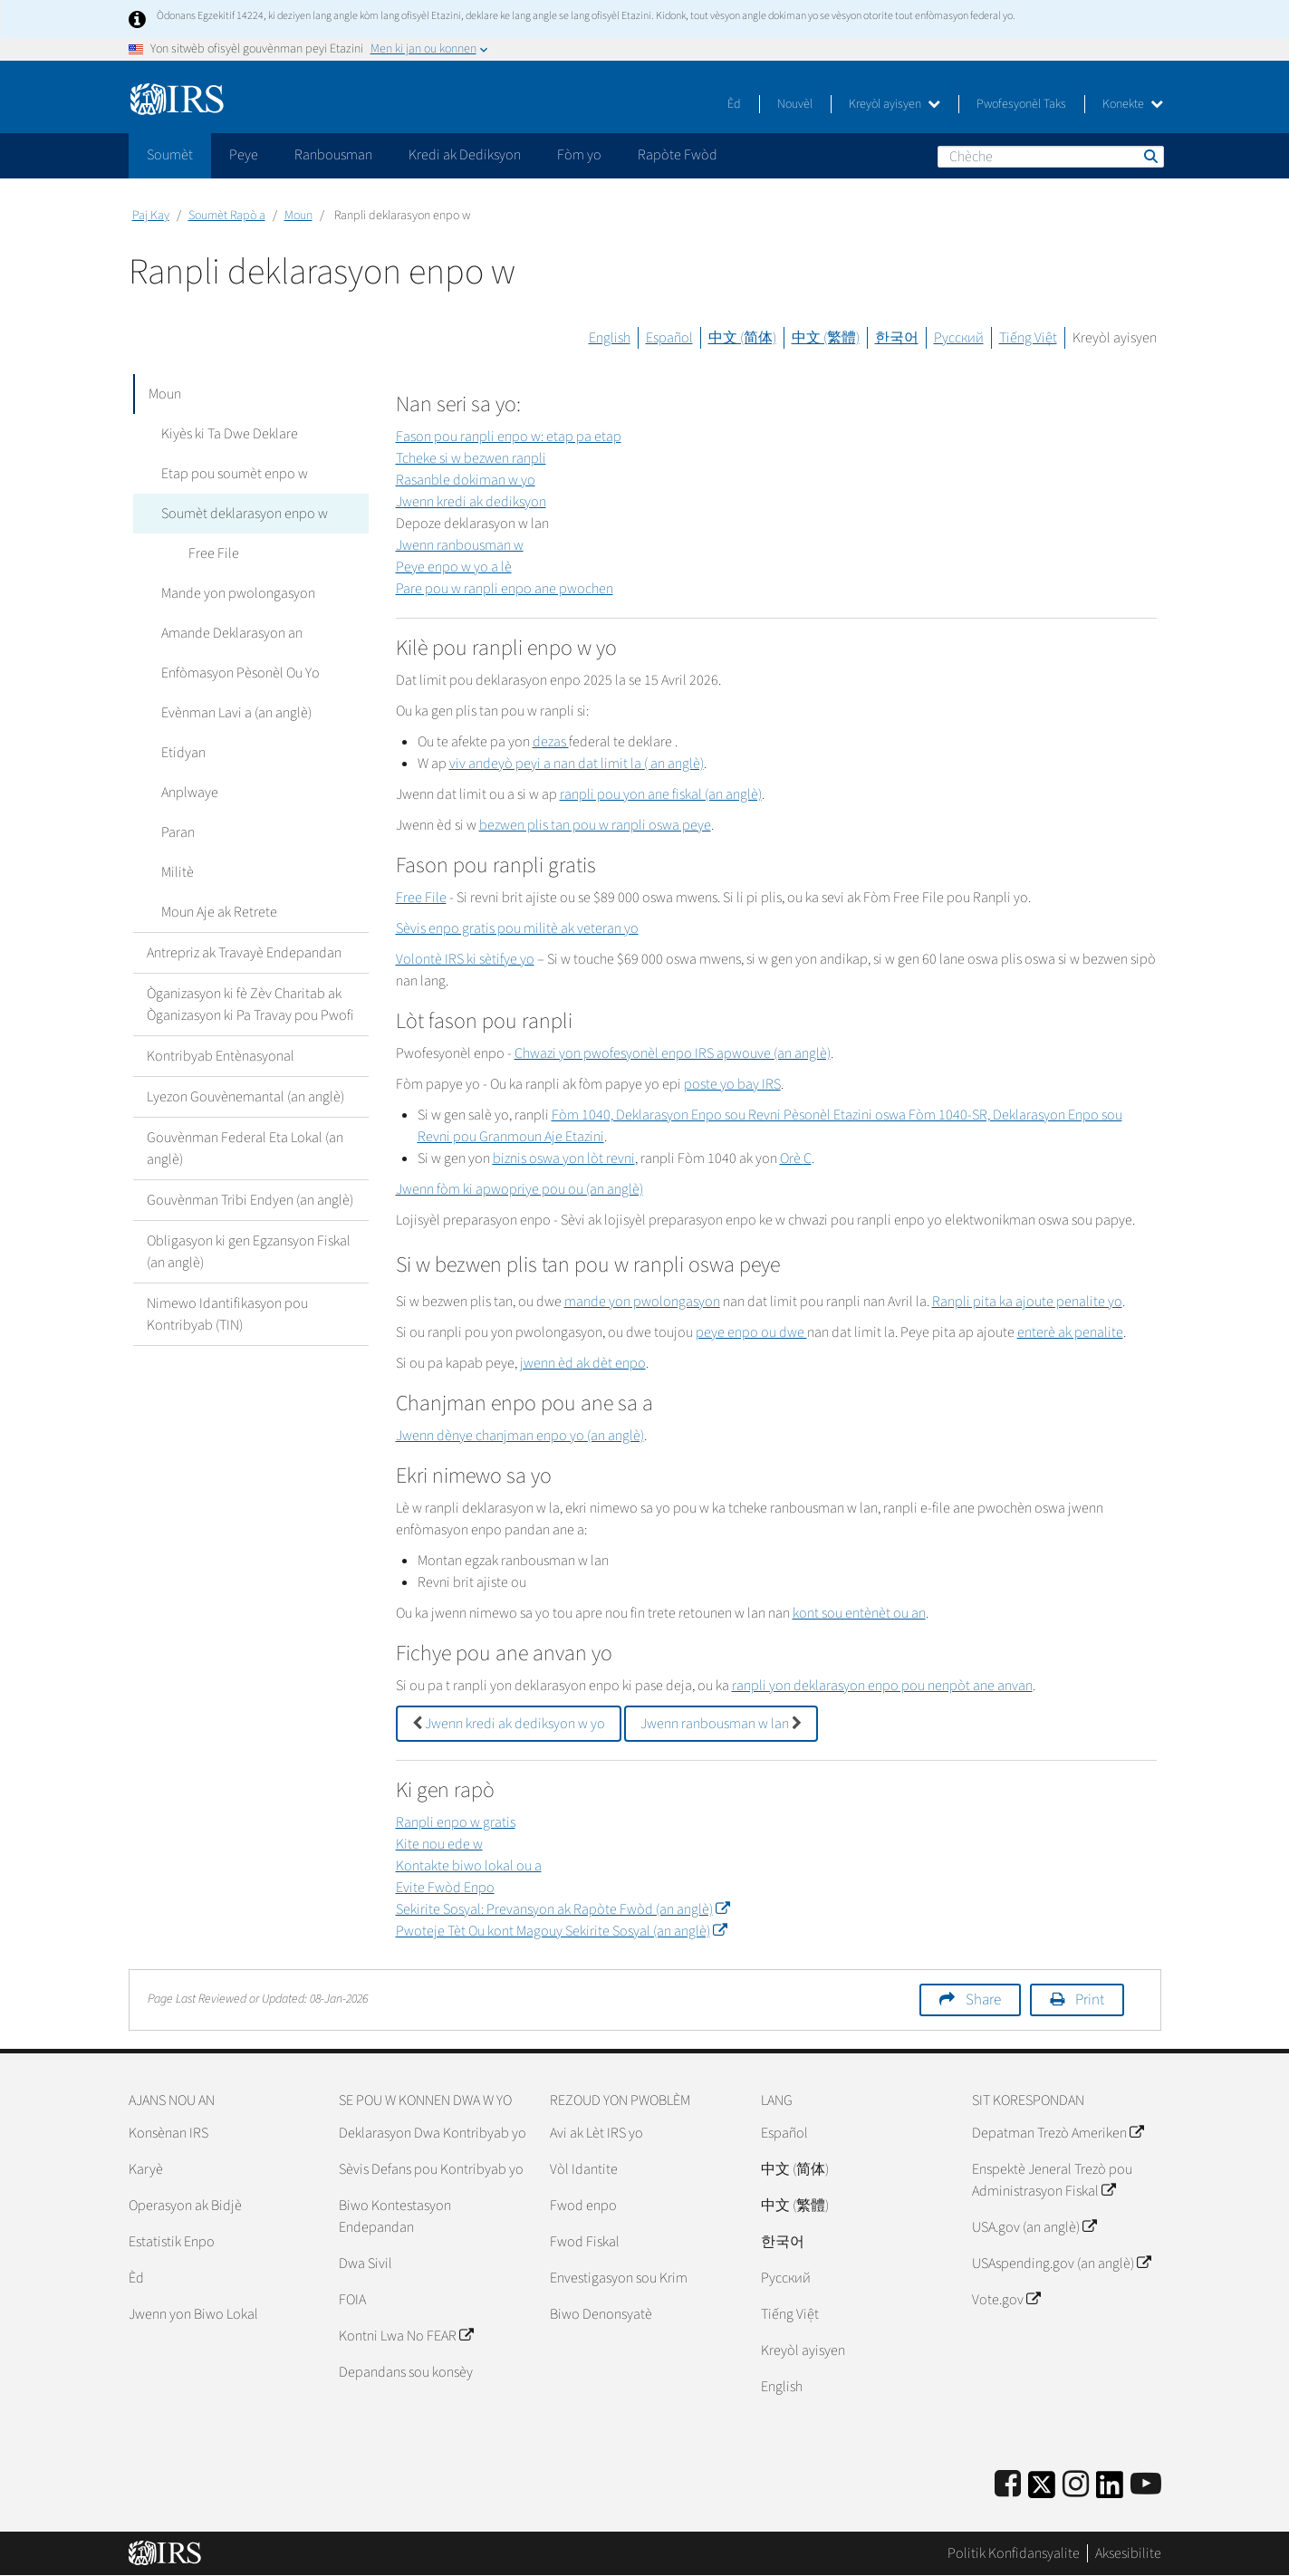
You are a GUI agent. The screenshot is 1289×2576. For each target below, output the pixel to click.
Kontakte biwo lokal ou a (469, 1866)
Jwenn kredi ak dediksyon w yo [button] (508, 1724)
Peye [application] (243, 155)
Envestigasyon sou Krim (619, 2278)
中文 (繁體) (826, 338)
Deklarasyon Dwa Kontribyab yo (432, 2133)
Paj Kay (150, 216)
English (609, 338)
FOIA (352, 2300)
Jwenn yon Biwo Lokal (193, 2314)
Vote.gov (1006, 2300)
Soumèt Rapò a (226, 216)
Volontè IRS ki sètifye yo (465, 959)
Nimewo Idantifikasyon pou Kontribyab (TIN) (227, 1314)
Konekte (1132, 104)
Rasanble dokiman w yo (465, 480)
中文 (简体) (742, 338)
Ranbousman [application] (333, 155)
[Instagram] (1076, 2485)
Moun (298, 216)
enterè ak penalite (1070, 1332)
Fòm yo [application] (579, 155)
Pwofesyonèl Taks (1021, 104)
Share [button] (983, 2000)
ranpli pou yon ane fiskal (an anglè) (661, 794)
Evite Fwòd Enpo (445, 1888)
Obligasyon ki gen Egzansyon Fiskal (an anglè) (249, 1252)
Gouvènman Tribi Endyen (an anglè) (250, 1200)
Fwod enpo (583, 2206)
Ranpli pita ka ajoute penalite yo (1027, 1302)
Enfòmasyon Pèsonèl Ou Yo (239, 673)
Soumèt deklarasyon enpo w (243, 514)
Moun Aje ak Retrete (218, 912)
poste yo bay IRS (732, 1084)
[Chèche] (1051, 157)
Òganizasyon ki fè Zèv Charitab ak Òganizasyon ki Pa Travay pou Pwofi (250, 1004)
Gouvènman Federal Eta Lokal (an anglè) (245, 1148)
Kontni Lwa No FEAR (406, 2336)
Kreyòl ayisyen (894, 104)
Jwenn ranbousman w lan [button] (721, 1724)
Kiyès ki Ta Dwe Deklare (228, 434)
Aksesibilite (1128, 2553)
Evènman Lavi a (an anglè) (235, 713)
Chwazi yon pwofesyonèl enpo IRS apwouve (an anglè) (673, 1053)
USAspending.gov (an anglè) (1061, 2263)
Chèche (1149, 156)
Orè (796, 1158)
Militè (176, 872)
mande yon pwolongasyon (642, 1302)
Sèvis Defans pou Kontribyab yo (431, 2169)
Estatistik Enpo (172, 2242)
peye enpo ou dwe (751, 1332)
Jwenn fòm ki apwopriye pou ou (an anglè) (519, 1189)
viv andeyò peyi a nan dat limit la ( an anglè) (576, 764)
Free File (213, 553)
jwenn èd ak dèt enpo (583, 1363)
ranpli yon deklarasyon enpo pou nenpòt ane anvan (882, 1686)
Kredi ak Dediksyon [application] (465, 155)
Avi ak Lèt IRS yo (596, 2133)
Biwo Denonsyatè (601, 2314)
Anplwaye (188, 793)
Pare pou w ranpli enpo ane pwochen (504, 589)
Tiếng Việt (1028, 338)
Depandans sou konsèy (406, 2372)
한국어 (897, 338)
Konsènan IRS (168, 2133)
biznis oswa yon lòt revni (564, 1158)
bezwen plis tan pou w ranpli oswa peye (595, 825)
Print (1089, 2000)
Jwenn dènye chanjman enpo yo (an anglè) (520, 1436)
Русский (959, 338)
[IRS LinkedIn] (1109, 2490)
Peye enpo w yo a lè (454, 567)
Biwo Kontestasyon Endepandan (395, 2216)
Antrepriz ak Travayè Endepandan (244, 953)
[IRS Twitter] (1041, 2490)
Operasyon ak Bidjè (185, 2206)
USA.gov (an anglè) (1034, 2227)
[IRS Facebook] (1008, 2485)
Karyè (146, 2169)
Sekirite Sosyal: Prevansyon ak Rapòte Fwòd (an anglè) (562, 1909)
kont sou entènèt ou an (859, 1613)
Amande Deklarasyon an (231, 633)
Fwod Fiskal (585, 2242)
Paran (177, 832)
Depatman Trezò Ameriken (1057, 2133)
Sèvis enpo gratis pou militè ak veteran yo (517, 928)
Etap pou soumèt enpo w (233, 474)
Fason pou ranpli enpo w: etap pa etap (508, 437)
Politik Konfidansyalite (1014, 2553)
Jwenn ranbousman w (460, 545)
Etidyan (182, 753)
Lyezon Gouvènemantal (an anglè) (245, 1097)
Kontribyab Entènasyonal (220, 1056)
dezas (551, 742)
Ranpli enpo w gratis (455, 1822)
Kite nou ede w (439, 1844)
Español (669, 338)
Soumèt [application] (170, 155)
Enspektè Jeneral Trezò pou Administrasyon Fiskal (1052, 2180)
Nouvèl (795, 104)
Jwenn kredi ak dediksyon (471, 502)
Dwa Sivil (365, 2263)
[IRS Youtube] (1145, 2485)
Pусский (786, 2278)
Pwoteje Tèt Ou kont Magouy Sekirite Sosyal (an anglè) (561, 1931)
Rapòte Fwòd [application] (677, 155)
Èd (734, 104)
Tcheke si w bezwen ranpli (471, 458)
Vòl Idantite (584, 2169)
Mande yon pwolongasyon (237, 593)
